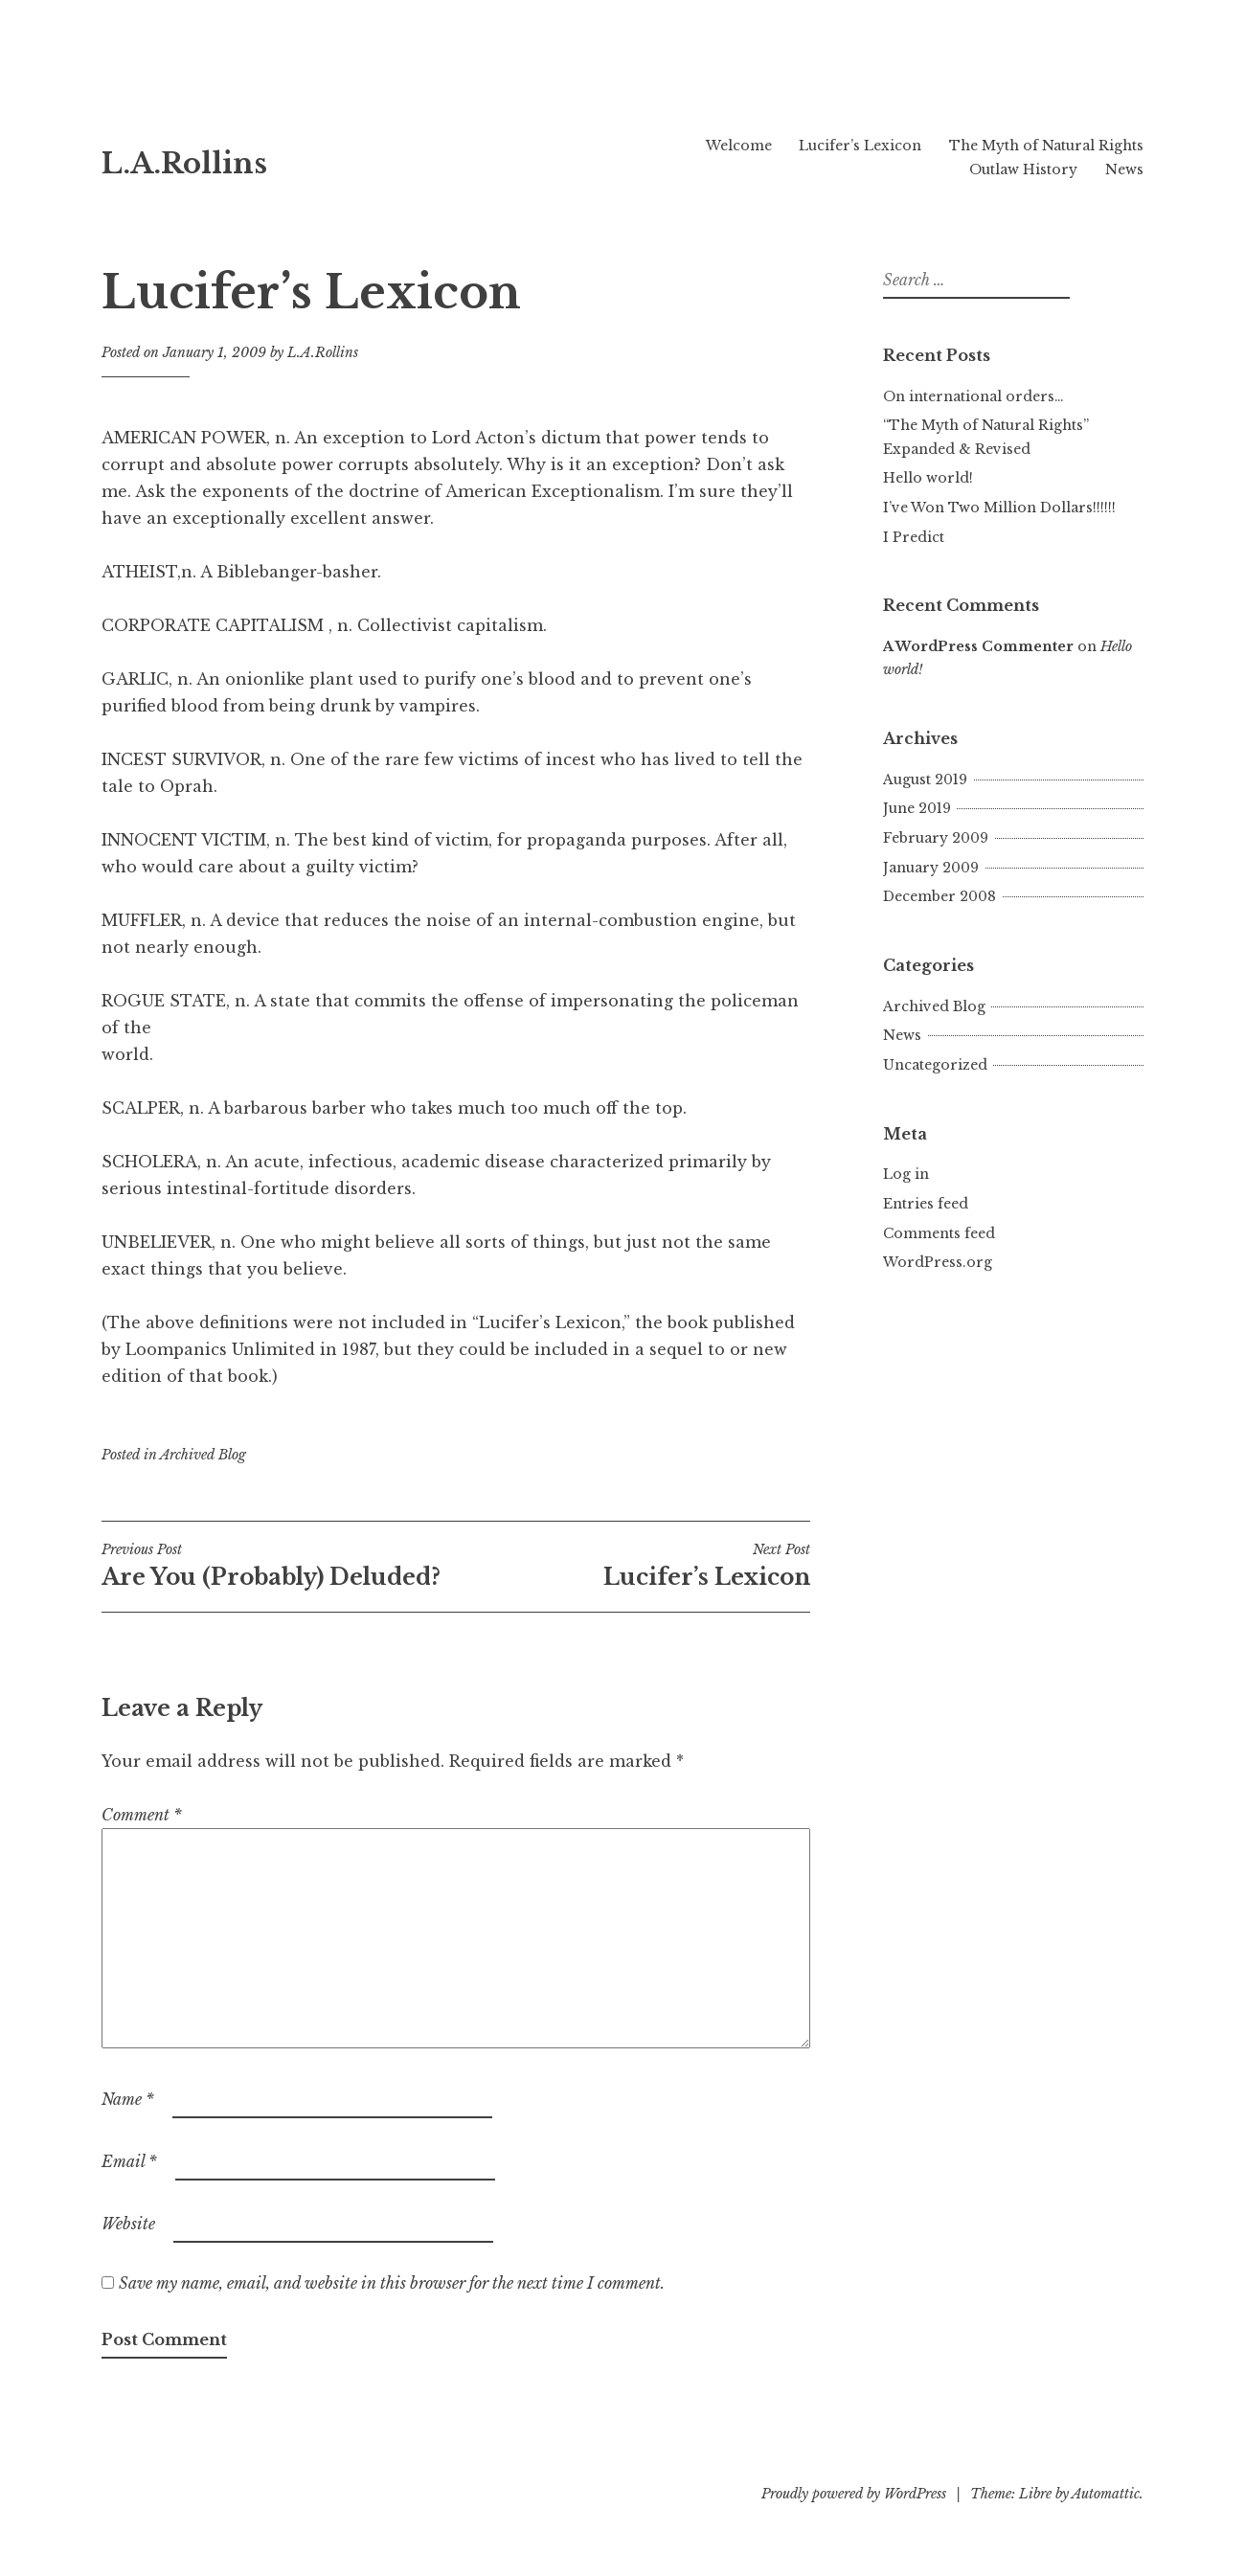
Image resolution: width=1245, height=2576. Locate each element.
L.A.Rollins (184, 164)
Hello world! (928, 477)
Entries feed (925, 1203)
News (1124, 169)
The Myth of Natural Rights (1046, 145)
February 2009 (935, 838)
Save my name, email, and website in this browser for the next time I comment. (392, 2283)
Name (128, 2099)
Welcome (739, 145)
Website (128, 2223)
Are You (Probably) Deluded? (279, 1566)
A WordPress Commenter (978, 646)
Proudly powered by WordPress (853, 2493)
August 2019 (925, 779)
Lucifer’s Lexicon (860, 145)
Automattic (1106, 2493)
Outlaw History (1023, 169)
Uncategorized (935, 1064)
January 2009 (931, 867)
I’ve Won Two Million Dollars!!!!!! (999, 507)
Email (129, 2161)
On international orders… (973, 396)
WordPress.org (937, 1262)
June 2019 (917, 808)
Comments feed (939, 1233)
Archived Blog (203, 1454)
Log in (906, 1174)
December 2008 (939, 896)
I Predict (913, 537)
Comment (142, 1814)
